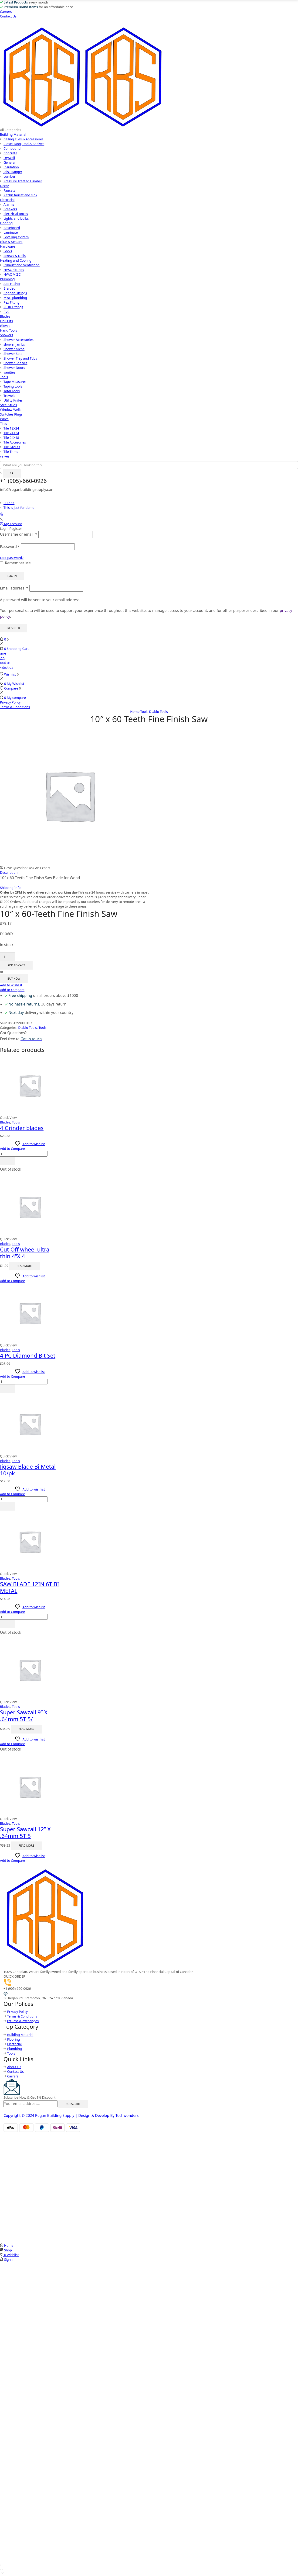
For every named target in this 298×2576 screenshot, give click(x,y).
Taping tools (12, 386)
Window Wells (10, 409)
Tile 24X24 (11, 433)
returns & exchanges (23, 2021)
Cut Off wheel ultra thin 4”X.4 (24, 1252)
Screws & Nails (14, 255)
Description (8, 872)
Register (13, 628)
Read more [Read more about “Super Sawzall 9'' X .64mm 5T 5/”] (26, 1728)
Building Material (13, 134)
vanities (9, 372)
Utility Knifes (13, 400)
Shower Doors (14, 367)
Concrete (10, 153)
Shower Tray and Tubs (20, 358)
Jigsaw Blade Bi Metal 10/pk (28, 1470)
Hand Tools (8, 330)
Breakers (10, 209)
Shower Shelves (15, 363)
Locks (7, 251)
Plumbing (7, 279)
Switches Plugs (11, 414)
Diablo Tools (158, 711)
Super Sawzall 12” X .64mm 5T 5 (25, 1832)
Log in (12, 576)
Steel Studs (8, 405)
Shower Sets (12, 353)
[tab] (74, 872)
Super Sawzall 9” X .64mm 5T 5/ (23, 1715)
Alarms (8, 204)
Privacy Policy (10, 702)
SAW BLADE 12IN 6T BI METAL (29, 1587)
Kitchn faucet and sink (20, 195)
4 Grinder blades (22, 1128)
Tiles (3, 423)
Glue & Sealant (11, 241)
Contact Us (15, 2071)
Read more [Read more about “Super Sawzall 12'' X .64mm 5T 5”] (26, 1845)
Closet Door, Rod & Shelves (23, 144)
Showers (6, 335)
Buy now (13, 978)
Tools (4, 377)
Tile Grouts (11, 447)
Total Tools (11, 391)
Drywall (9, 158)
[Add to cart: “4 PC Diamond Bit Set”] (7, 1388)
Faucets (9, 190)
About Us (14, 2067)
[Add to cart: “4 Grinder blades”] (7, 1161)
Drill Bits (6, 321)
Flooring (6, 223)
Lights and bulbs (16, 218)
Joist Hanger (12, 172)
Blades (5, 316)
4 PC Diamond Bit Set (27, 1355)
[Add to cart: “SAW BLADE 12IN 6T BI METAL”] (7, 1624)
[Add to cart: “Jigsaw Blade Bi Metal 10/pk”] (7, 1506)
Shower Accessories (18, 339)
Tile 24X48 (11, 437)
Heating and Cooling (15, 260)
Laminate (10, 232)
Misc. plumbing (15, 297)
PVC (6, 311)
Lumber (9, 176)
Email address (14, 588)
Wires (4, 419)
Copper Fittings (15, 293)
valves (4, 456)
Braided (9, 288)
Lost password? (12, 557)
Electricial (7, 200)
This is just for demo (18, 507)
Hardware (7, 246)
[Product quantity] (23, 1154)
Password (10, 546)
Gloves (5, 325)
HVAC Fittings (13, 269)
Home (134, 711)
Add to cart (16, 965)
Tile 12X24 (11, 428)
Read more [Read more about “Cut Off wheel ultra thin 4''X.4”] (24, 1266)
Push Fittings (13, 307)
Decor (4, 186)
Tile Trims (10, 451)
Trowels (9, 395)
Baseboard (11, 227)
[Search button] (11, 473)
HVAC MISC (11, 274)
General (9, 162)
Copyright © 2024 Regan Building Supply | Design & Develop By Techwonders (71, 2115)
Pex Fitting (11, 302)
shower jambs (14, 344)
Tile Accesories (14, 442)
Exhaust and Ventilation (21, 265)
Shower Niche (13, 349)
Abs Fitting (11, 283)
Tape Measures (15, 381)
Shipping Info (10, 887)
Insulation (11, 167)
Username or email (18, 534)
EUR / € (8, 503)
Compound (11, 148)
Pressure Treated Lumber (22, 181)
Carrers (12, 2076)
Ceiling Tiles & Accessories (23, 139)
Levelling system (16, 237)
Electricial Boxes (15, 213)
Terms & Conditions (15, 707)
